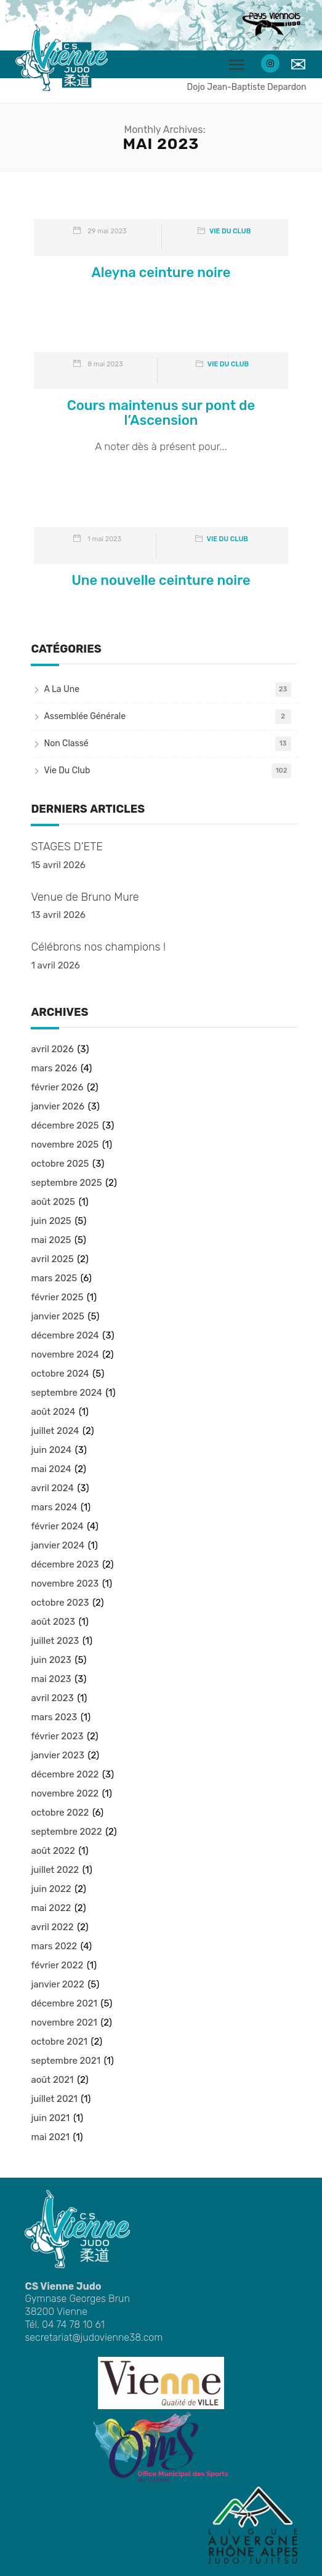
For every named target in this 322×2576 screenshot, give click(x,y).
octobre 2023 (60, 1602)
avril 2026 (52, 1049)
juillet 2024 (55, 1430)
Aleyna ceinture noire (160, 272)
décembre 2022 (65, 1774)
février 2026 (57, 1087)
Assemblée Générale (85, 716)
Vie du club (230, 231)
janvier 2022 (57, 1984)
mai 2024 (51, 1469)
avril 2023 (52, 1698)
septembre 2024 (66, 1392)
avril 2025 (52, 1259)
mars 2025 (54, 1278)
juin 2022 (51, 1888)
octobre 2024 (60, 1373)
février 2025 (57, 1297)
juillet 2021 (54, 2098)
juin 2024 (51, 1449)
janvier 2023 (57, 1755)
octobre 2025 (60, 1163)
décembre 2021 (64, 2003)
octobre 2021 (59, 2041)
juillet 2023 (55, 1640)
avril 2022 (52, 1927)
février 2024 (57, 1526)
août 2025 (53, 1201)
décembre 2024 (65, 1335)
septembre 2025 (66, 1182)
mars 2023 (54, 1717)
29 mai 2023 (106, 231)
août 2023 (53, 1621)
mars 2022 (54, 1946)
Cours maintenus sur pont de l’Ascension (161, 413)
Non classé (66, 743)
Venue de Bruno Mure (85, 897)
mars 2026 (54, 1068)
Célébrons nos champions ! (98, 947)
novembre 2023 (65, 1583)
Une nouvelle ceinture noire (161, 580)
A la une (61, 689)
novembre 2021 (64, 2022)
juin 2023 (51, 1659)
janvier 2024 (57, 1545)
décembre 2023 (65, 1564)
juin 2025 (51, 1220)
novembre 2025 (65, 1144)
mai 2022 (51, 1908)
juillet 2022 (55, 1869)
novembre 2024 (65, 1354)
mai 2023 (51, 1678)
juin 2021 (50, 2117)
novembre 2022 (65, 1793)
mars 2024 (54, 1507)
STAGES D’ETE (66, 846)
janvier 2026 (57, 1106)
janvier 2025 (57, 1316)
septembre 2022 (66, 1831)
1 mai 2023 (104, 539)
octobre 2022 (60, 1812)
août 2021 (52, 2079)
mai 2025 (51, 1240)
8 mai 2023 (105, 364)
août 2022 (52, 1850)
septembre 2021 (65, 2060)
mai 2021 (50, 2137)
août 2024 (53, 1411)
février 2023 (57, 1736)
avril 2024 (52, 1488)
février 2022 (57, 1965)
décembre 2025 (65, 1125)
